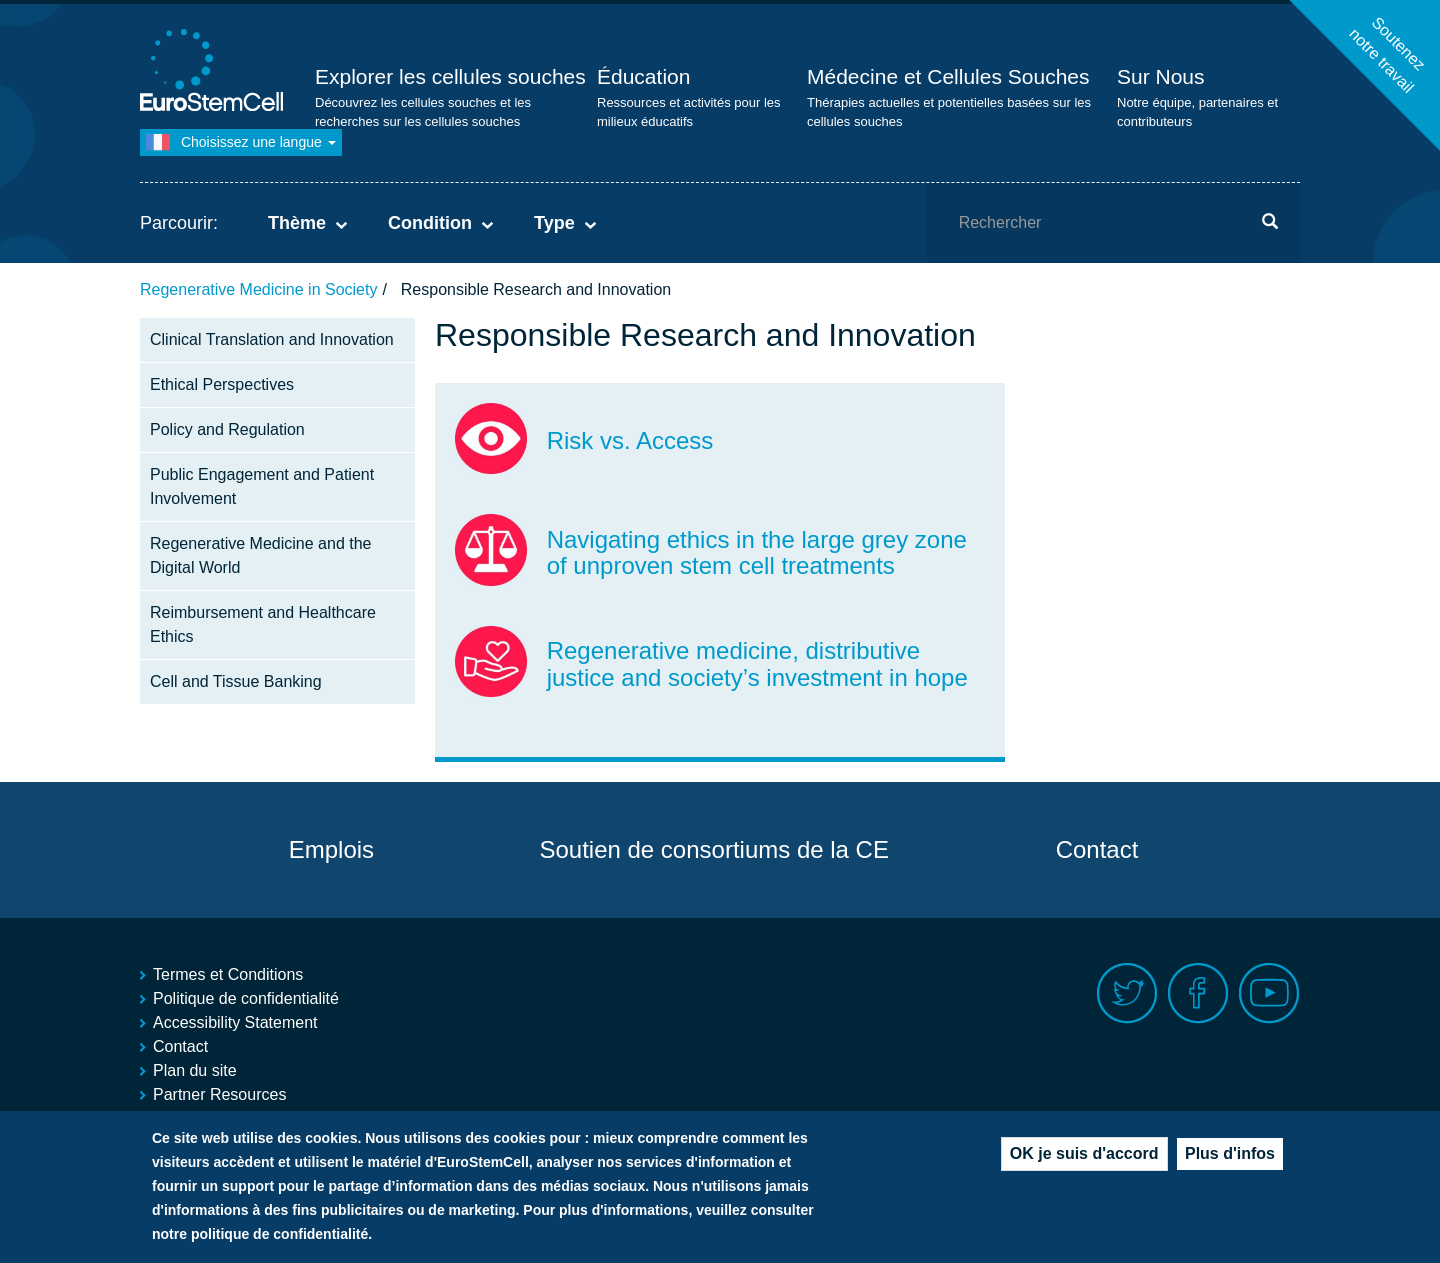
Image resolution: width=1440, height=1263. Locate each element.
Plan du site (195, 1070)
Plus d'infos (1230, 1158)
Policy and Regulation (227, 429)
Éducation (643, 76)
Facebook (1198, 993)
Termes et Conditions (228, 974)
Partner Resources (219, 1094)
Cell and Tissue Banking (236, 681)
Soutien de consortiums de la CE (714, 849)
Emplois (331, 849)
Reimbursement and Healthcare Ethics (263, 624)
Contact (1097, 849)
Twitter (1127, 993)
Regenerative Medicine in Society (258, 289)
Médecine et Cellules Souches (948, 76)
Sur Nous (1161, 76)
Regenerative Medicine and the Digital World (260, 555)
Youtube (1269, 993)
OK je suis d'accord (1084, 1158)
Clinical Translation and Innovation (272, 339)
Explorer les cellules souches (450, 76)
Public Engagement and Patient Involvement (262, 486)
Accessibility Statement (235, 1022)
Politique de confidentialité (246, 998)
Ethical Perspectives (222, 384)
